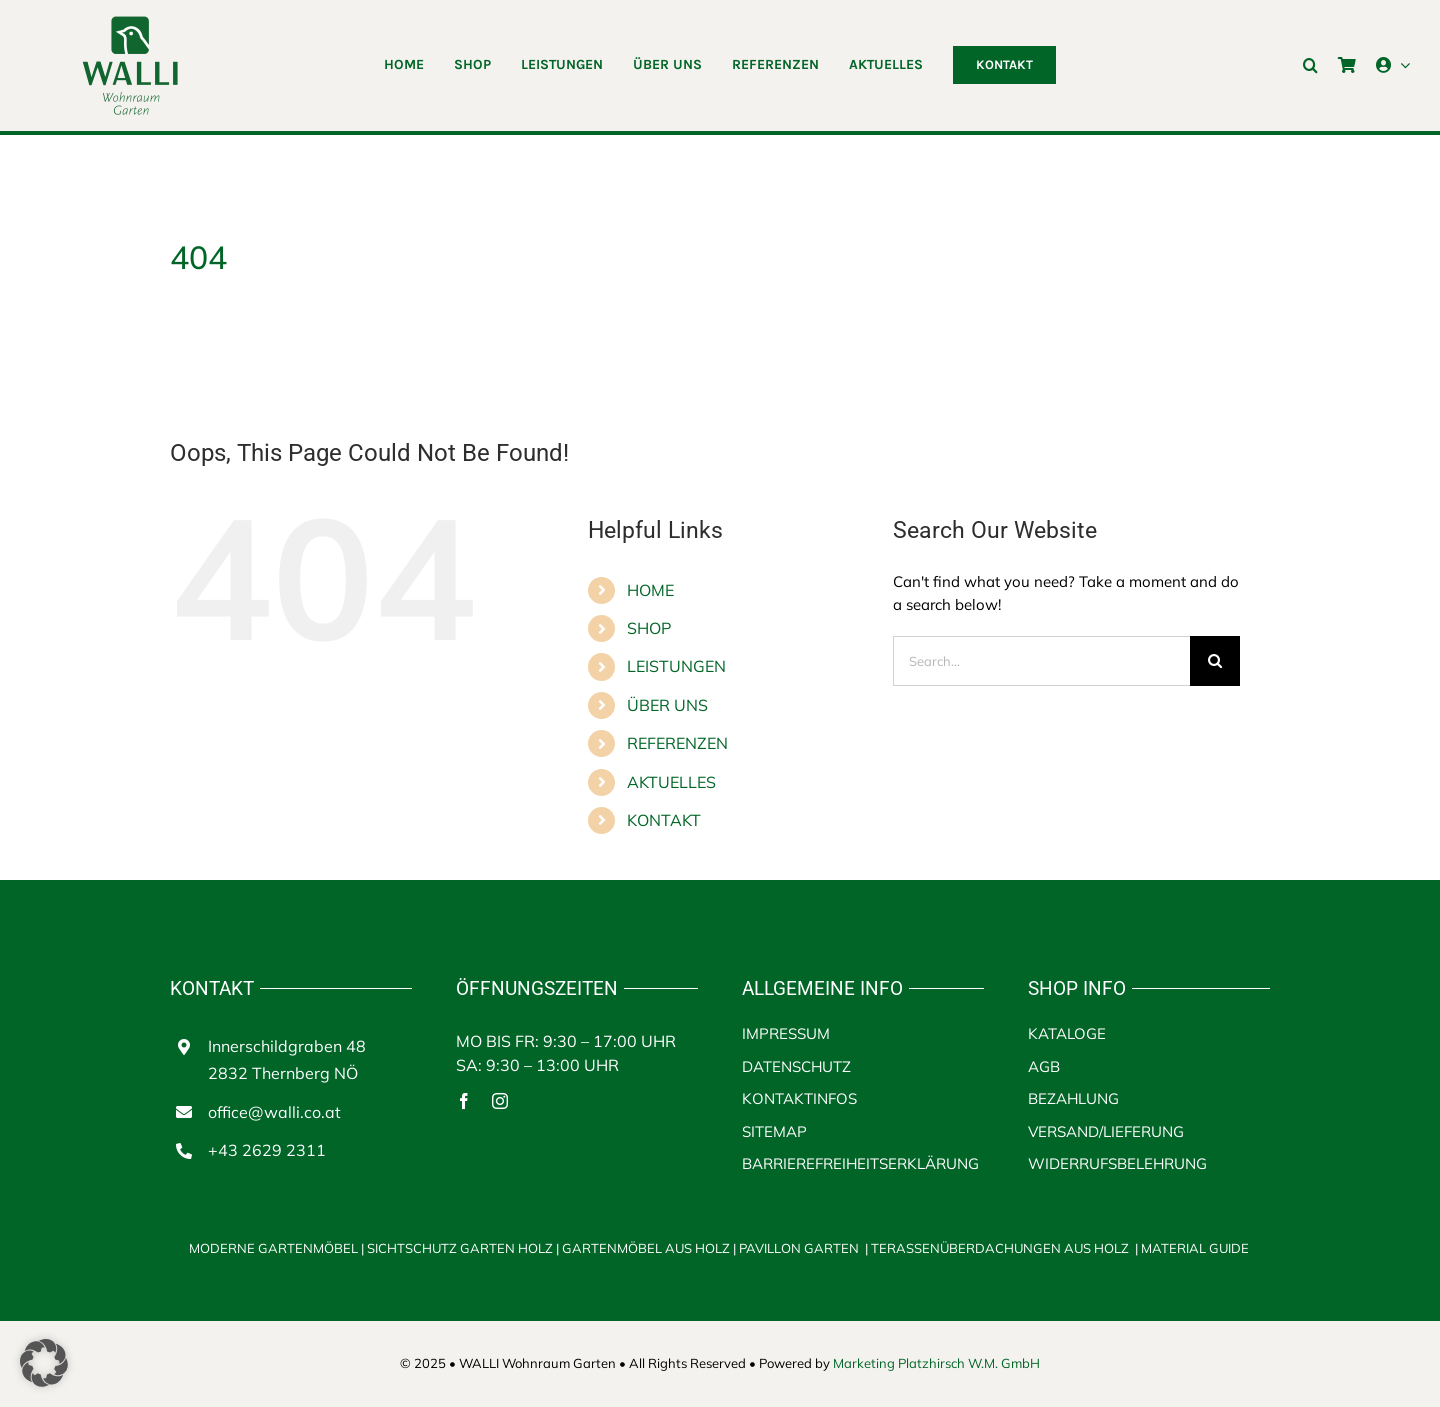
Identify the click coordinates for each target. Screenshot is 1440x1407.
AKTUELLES (671, 782)
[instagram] (500, 1101)
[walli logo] (130, 22)
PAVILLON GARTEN (799, 1248)
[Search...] (1041, 661)
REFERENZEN (677, 743)
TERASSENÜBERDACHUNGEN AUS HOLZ (1000, 1248)
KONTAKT (664, 820)
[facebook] (464, 1101)
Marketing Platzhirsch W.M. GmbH (936, 1363)
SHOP (649, 628)
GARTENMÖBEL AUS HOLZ (647, 1248)
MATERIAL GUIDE (1195, 1248)
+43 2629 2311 (267, 1150)
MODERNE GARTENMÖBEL (273, 1248)
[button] (1310, 65)
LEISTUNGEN (676, 666)
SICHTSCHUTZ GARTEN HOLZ (464, 1248)
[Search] (1215, 661)
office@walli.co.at (274, 1112)
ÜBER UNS (667, 705)
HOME (650, 590)
